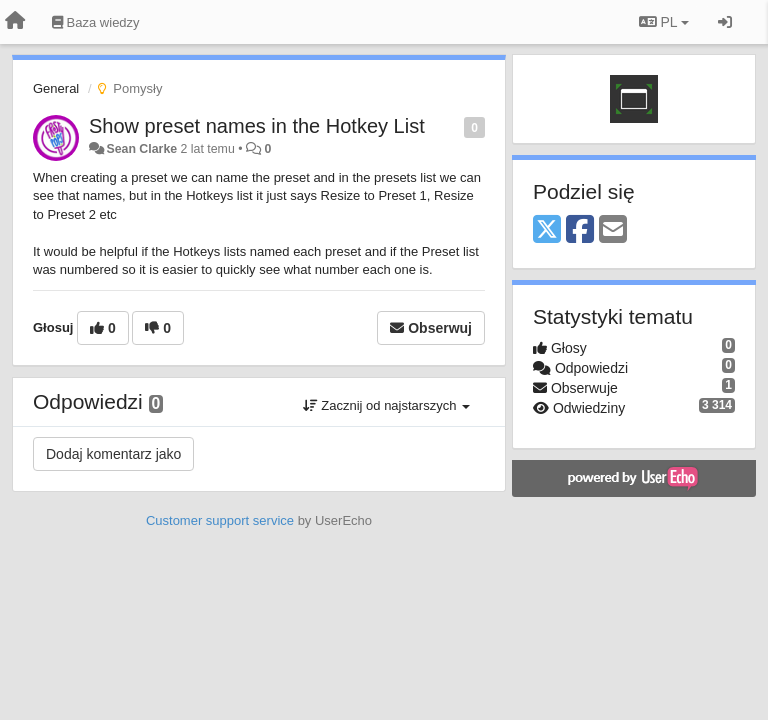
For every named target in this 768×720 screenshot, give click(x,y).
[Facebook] (580, 230)
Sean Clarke (141, 149)
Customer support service (220, 520)
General (56, 88)
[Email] (613, 230)
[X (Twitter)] (547, 230)
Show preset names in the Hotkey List (257, 126)
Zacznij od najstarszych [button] (386, 405)
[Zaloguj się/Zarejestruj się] (725, 22)
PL (664, 22)
